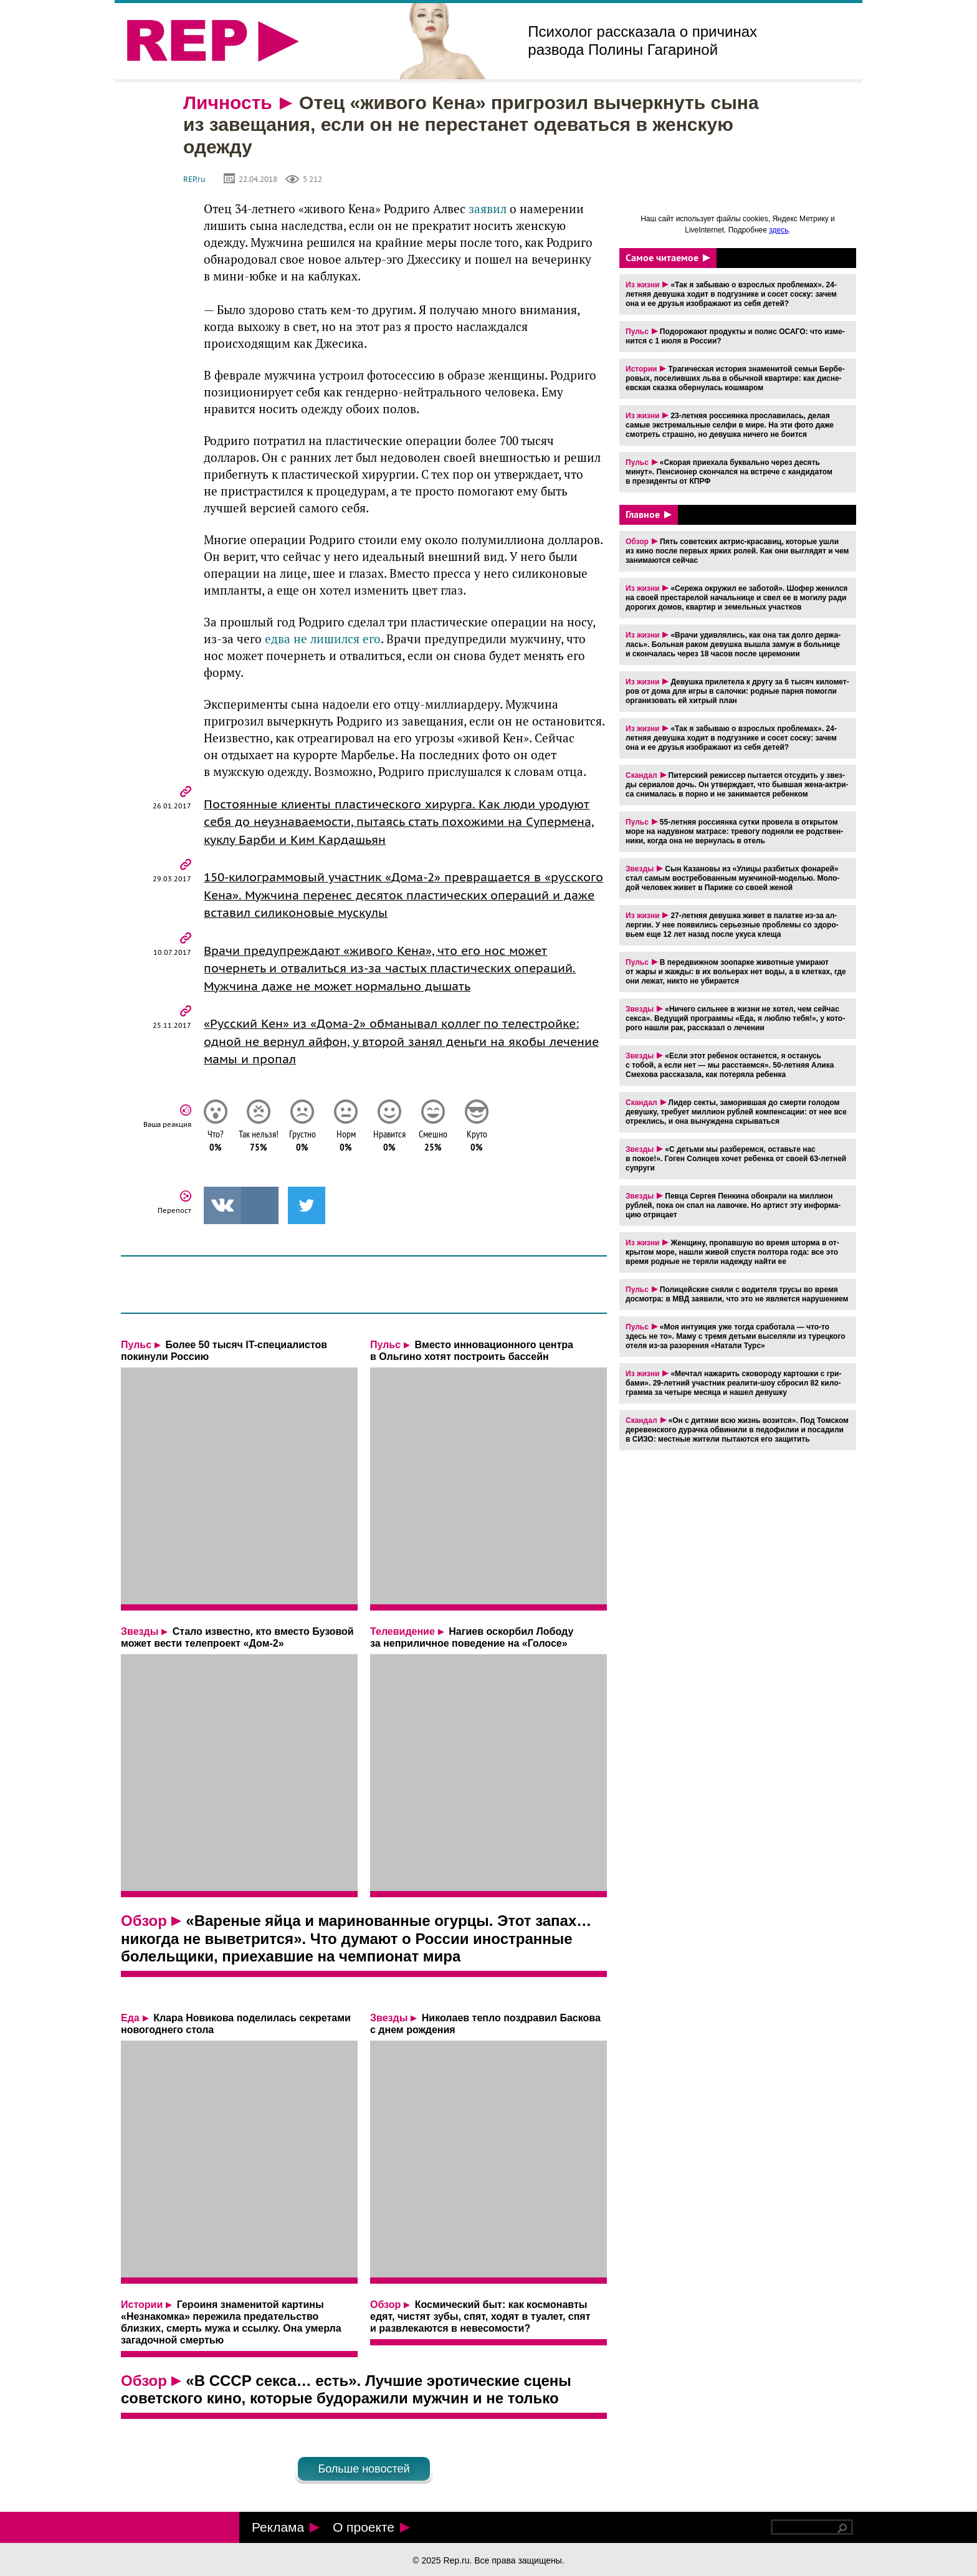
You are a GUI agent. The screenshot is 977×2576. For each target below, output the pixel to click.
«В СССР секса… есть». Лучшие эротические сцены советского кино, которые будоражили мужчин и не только (346, 2392)
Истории (142, 2307)
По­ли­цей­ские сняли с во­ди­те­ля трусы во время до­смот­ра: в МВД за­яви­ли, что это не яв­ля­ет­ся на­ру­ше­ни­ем (737, 1294)
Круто (479, 1143)
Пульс (136, 1347)
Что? (217, 1143)
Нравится (392, 1143)
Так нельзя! (261, 1143)
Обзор (144, 1923)
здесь (778, 230)
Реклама (286, 2527)
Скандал (641, 775)
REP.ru (194, 179)
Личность (227, 102)
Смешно (435, 1143)
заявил (488, 209)
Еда (130, 2020)
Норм (348, 1143)
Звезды (139, 1634)
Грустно (304, 1143)
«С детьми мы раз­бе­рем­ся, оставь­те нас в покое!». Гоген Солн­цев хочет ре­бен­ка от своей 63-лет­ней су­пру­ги (736, 1158)
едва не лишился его (323, 639)
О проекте (371, 2527)
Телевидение (402, 1634)
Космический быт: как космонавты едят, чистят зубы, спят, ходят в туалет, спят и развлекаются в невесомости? (480, 2319)
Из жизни (642, 284)
